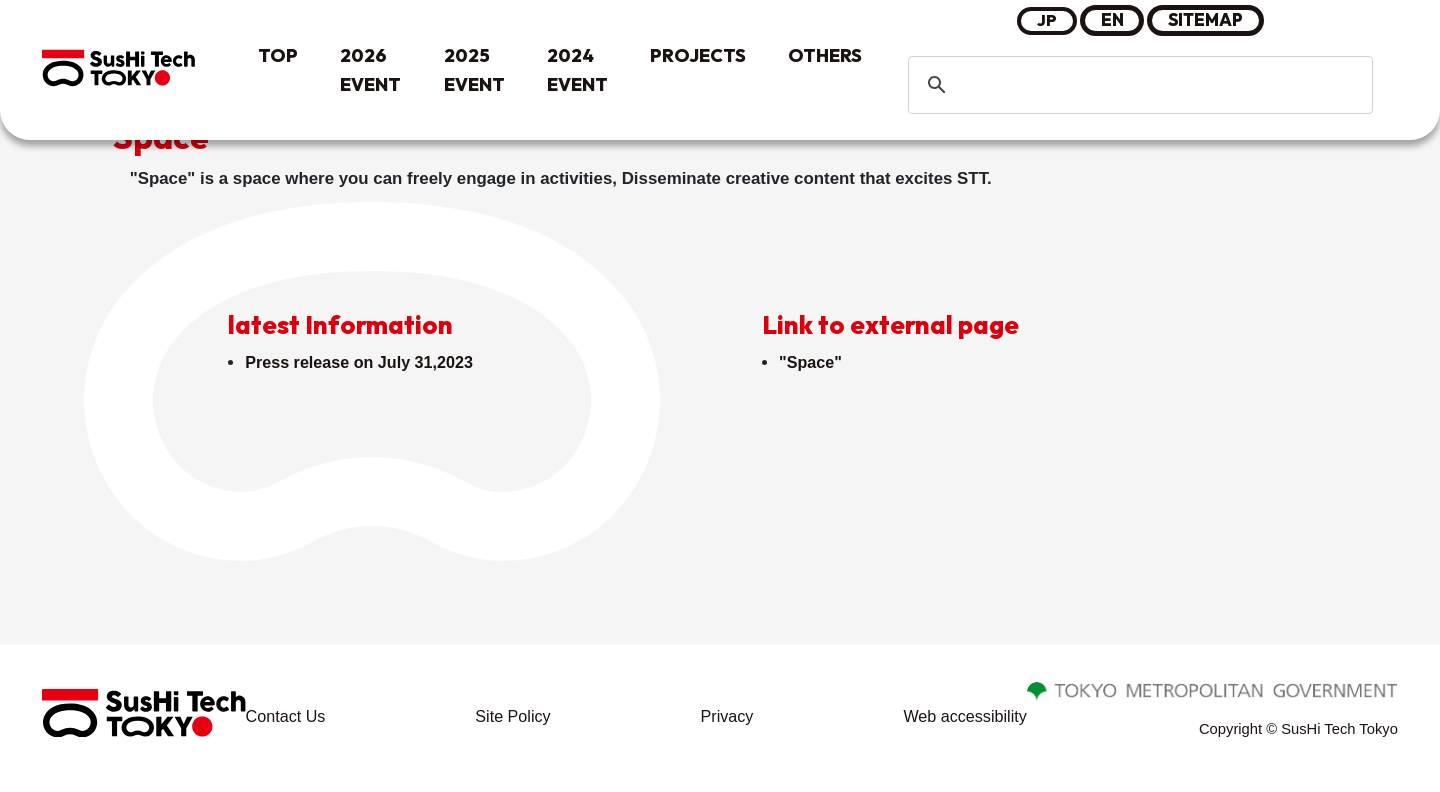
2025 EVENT (474, 70)
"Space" (812, 363)
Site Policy (513, 719)
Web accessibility (962, 719)
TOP (278, 55)
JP (1047, 19)
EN (1112, 19)
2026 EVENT (370, 70)
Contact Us (287, 719)
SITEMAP (1206, 19)
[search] (1137, 85)
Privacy (725, 719)
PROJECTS (698, 55)
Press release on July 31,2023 (364, 363)
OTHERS (825, 55)
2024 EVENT (577, 70)
